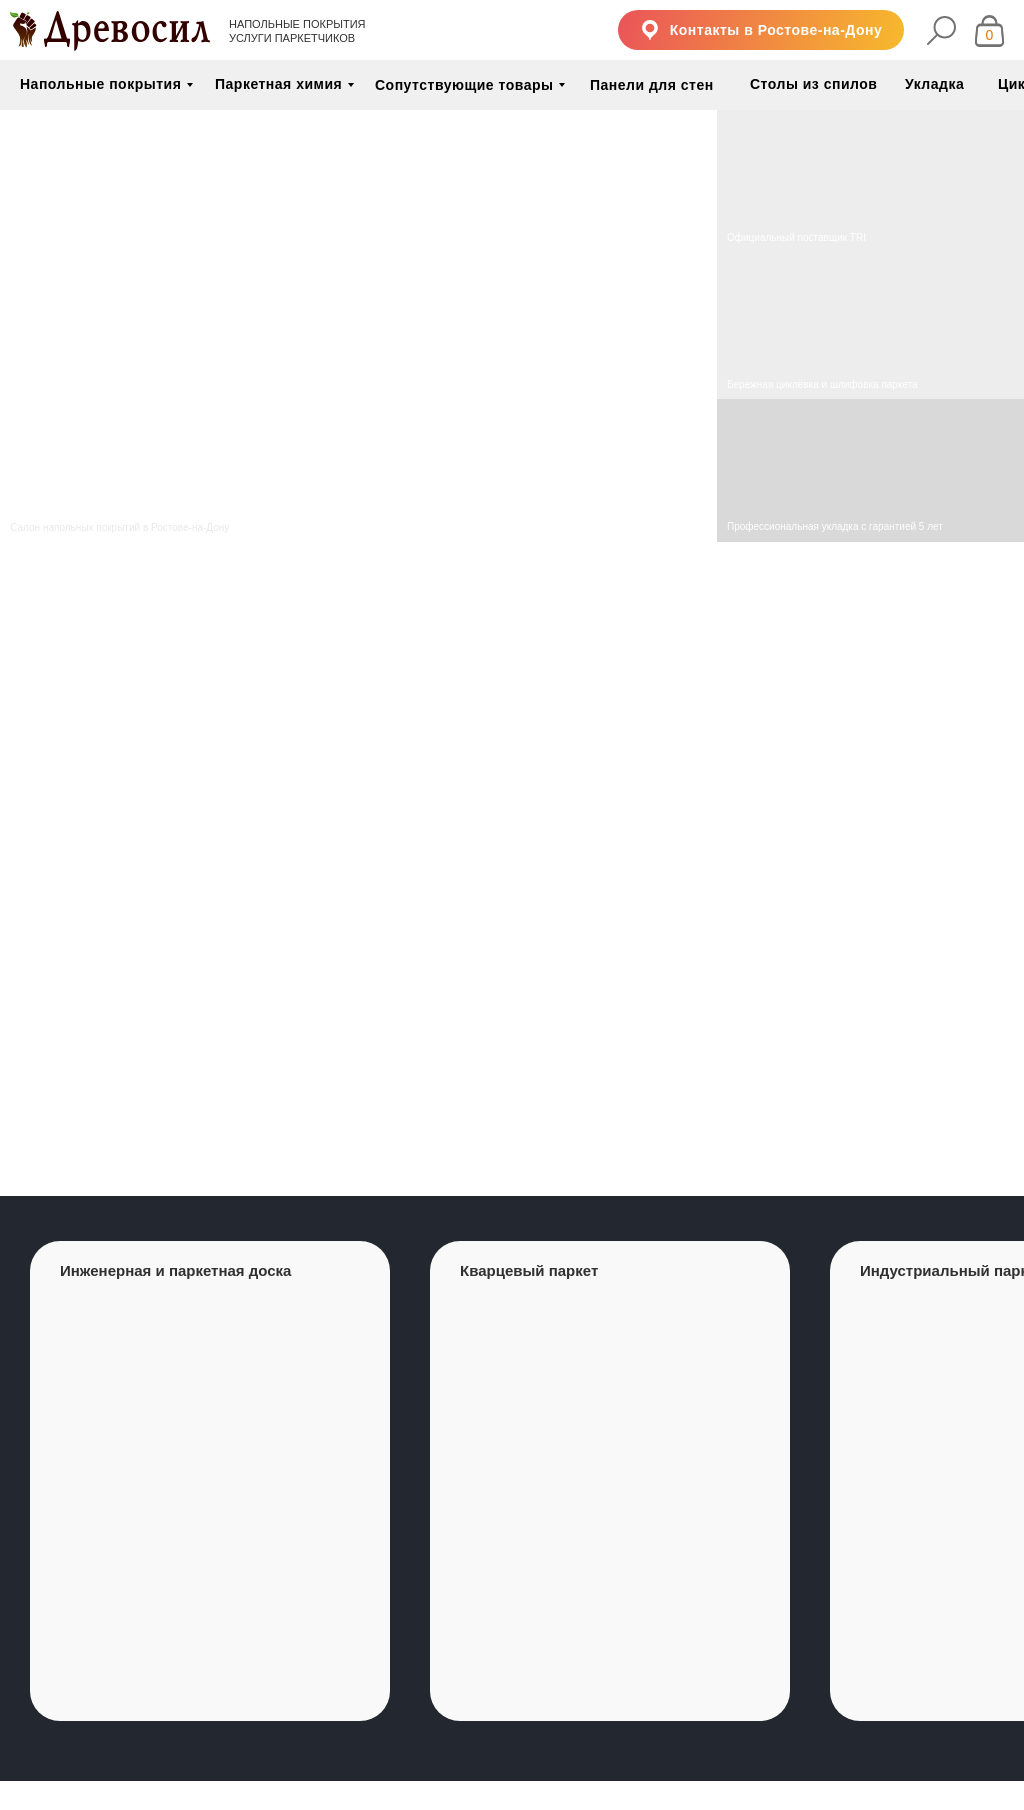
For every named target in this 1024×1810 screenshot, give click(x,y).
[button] (761, 30)
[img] (870, 326)
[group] (210, 1481)
